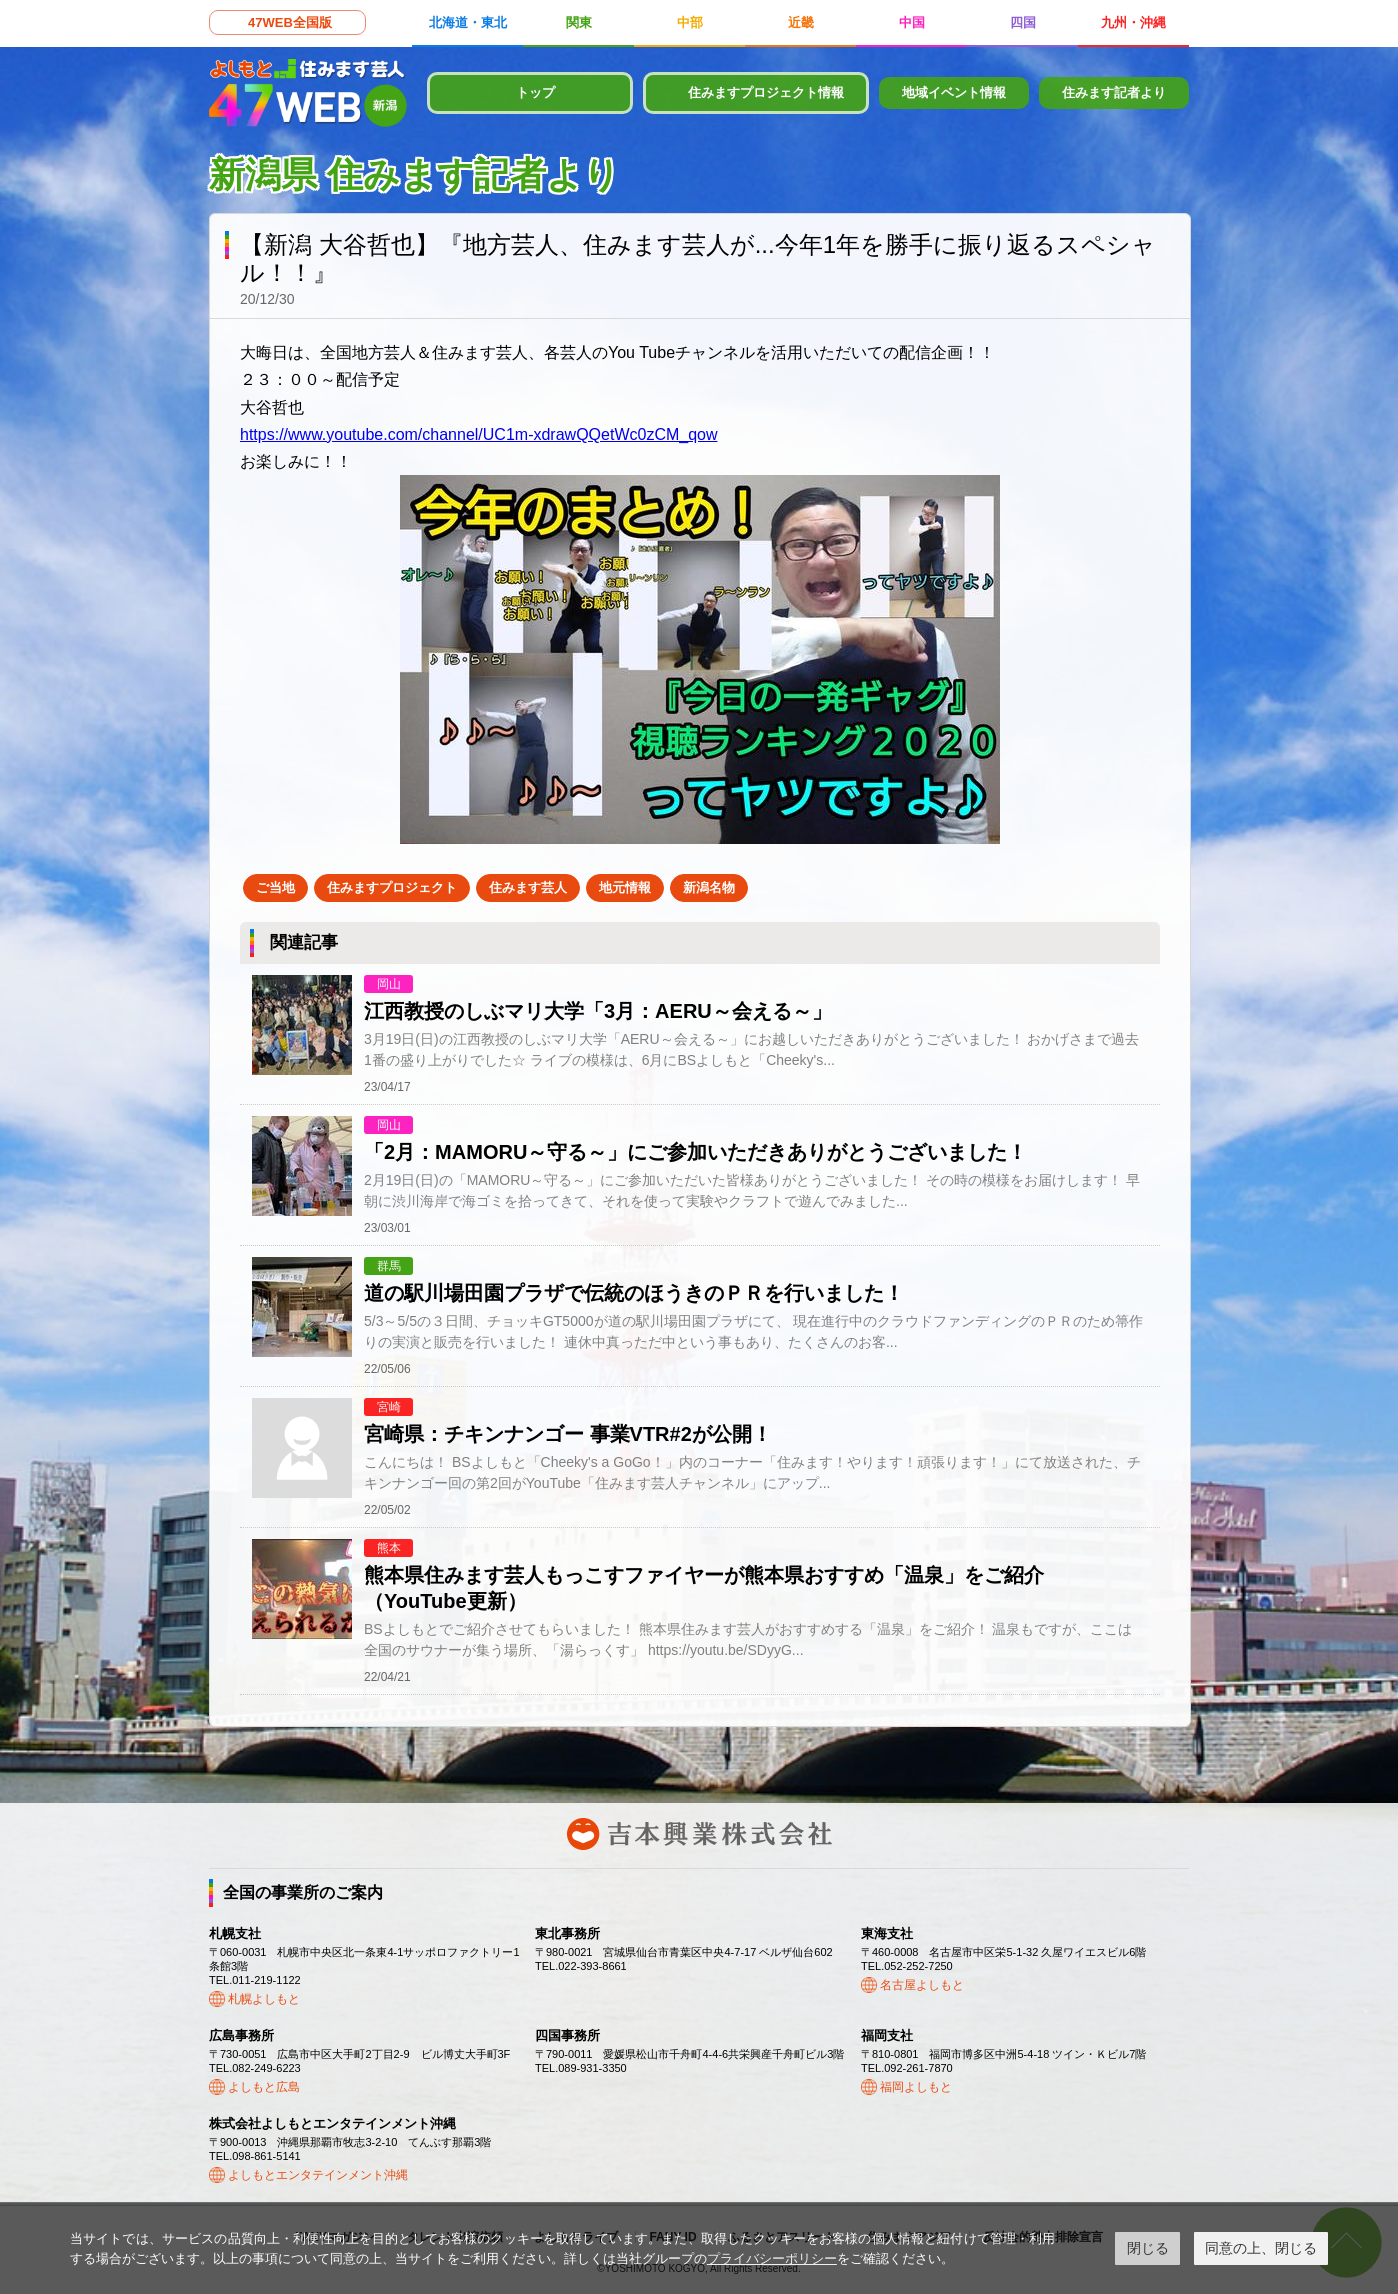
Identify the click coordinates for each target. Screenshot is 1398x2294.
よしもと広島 (264, 2087)
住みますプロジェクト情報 (766, 92)
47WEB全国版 (290, 22)
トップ (535, 92)
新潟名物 (709, 887)
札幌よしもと (264, 1999)
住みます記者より (1114, 92)
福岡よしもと (916, 2087)
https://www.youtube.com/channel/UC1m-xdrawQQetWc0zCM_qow (479, 434)
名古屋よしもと (922, 1985)
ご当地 (275, 887)
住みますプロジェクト (392, 887)
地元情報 (625, 887)
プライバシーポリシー (772, 2258)
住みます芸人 (528, 887)
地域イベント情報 (954, 92)
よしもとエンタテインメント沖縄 (318, 2175)
